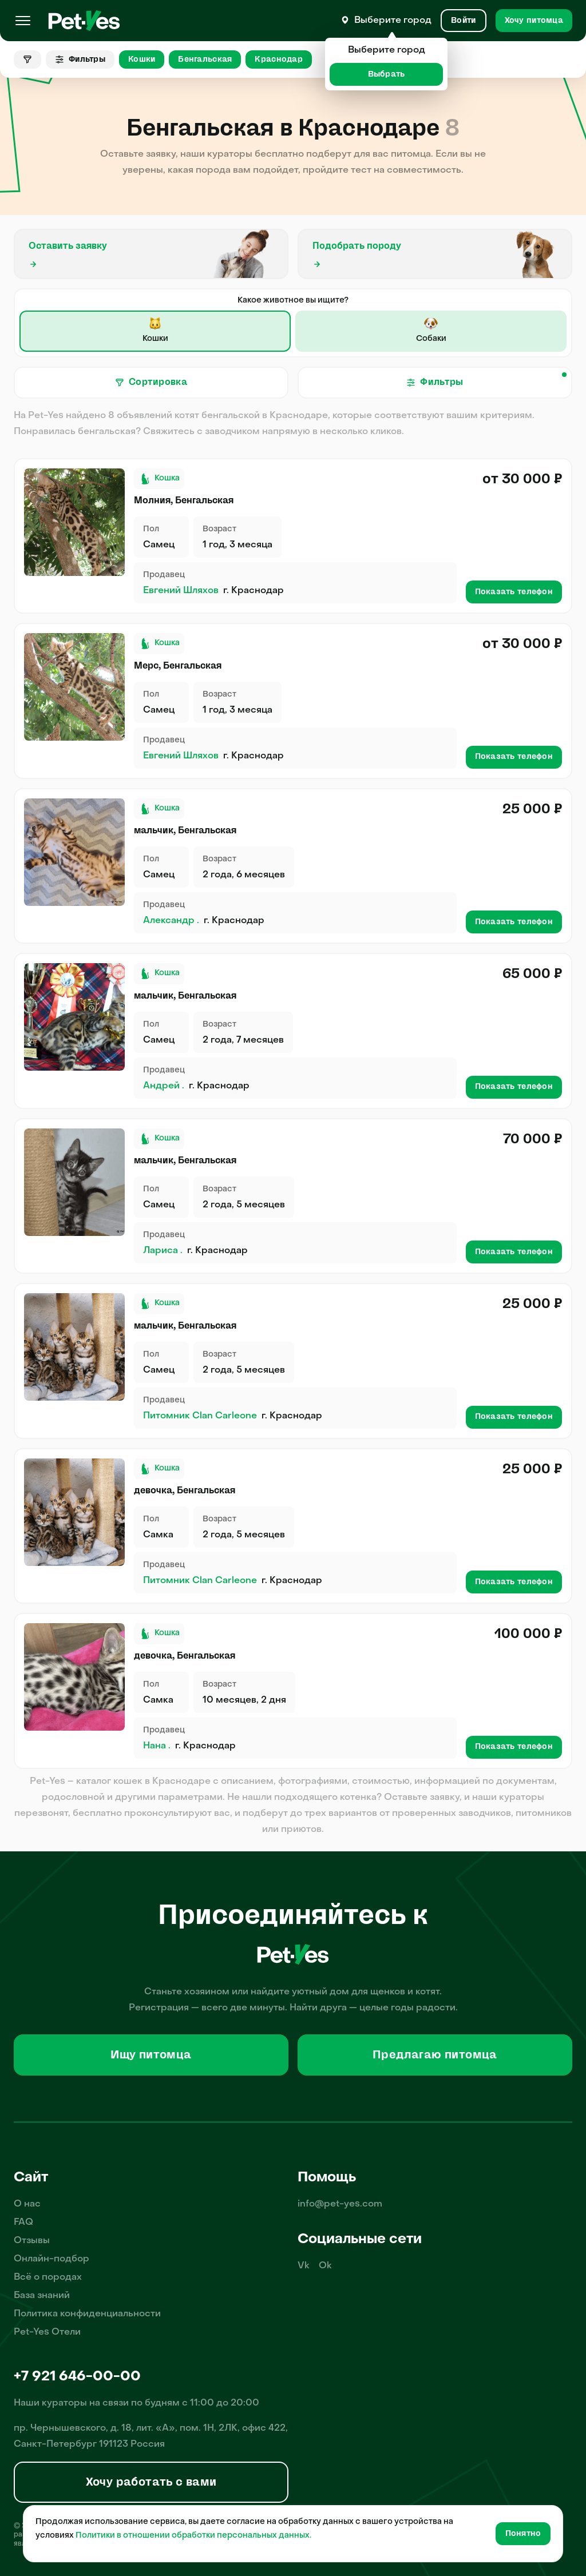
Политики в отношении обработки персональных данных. (193, 2535)
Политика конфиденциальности (87, 2314)
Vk (304, 2266)
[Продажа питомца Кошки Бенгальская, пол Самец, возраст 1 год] (74, 522)
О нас (27, 2204)
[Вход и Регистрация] (463, 20)
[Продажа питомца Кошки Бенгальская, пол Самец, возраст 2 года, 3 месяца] (74, 1182)
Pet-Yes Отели (47, 2332)
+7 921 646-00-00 (77, 2377)
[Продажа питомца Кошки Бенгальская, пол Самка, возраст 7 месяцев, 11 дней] (74, 1677)
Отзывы (32, 2240)
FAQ (23, 2222)
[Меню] (23, 20)
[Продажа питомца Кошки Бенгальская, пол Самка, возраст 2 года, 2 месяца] (74, 1512)
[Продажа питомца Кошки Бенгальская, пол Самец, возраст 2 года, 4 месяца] (74, 852)
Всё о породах (48, 2277)
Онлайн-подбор (51, 2259)
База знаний (42, 2295)
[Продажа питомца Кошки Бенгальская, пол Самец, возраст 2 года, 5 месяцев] (74, 1017)
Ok (325, 2266)
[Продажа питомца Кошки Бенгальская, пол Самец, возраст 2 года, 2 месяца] (74, 1347)
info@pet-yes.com (340, 2204)
